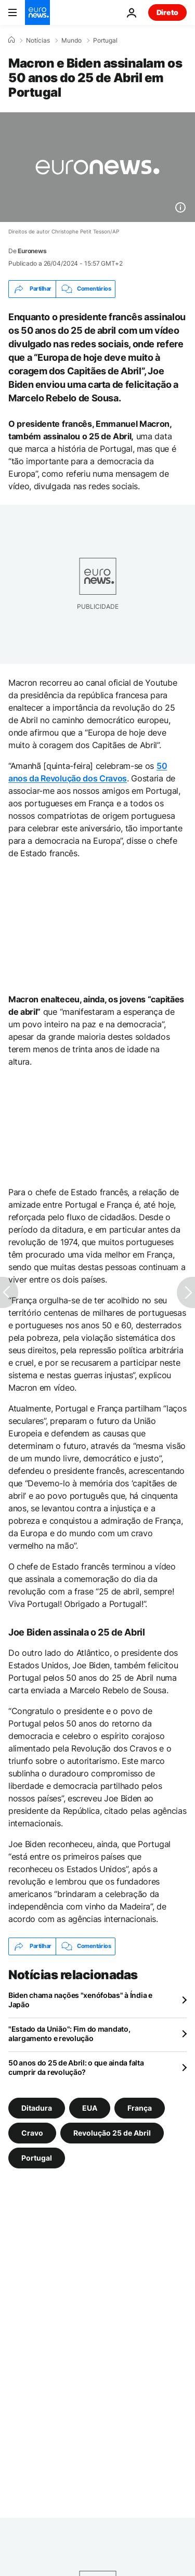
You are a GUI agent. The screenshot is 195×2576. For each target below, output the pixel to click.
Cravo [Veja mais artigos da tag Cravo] (32, 2132)
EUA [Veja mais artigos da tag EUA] (89, 2107)
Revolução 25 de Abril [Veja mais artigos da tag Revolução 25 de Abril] (112, 2132)
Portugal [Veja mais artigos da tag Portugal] (36, 2157)
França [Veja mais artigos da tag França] (139, 2107)
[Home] (11, 40)
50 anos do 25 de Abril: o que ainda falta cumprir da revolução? (76, 2067)
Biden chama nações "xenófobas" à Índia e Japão (80, 2000)
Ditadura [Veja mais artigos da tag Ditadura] (36, 2107)
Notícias (38, 40)
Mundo (71, 40)
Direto (167, 12)
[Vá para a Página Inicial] (37, 12)
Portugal (105, 40)
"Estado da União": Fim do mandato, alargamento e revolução (69, 2033)
